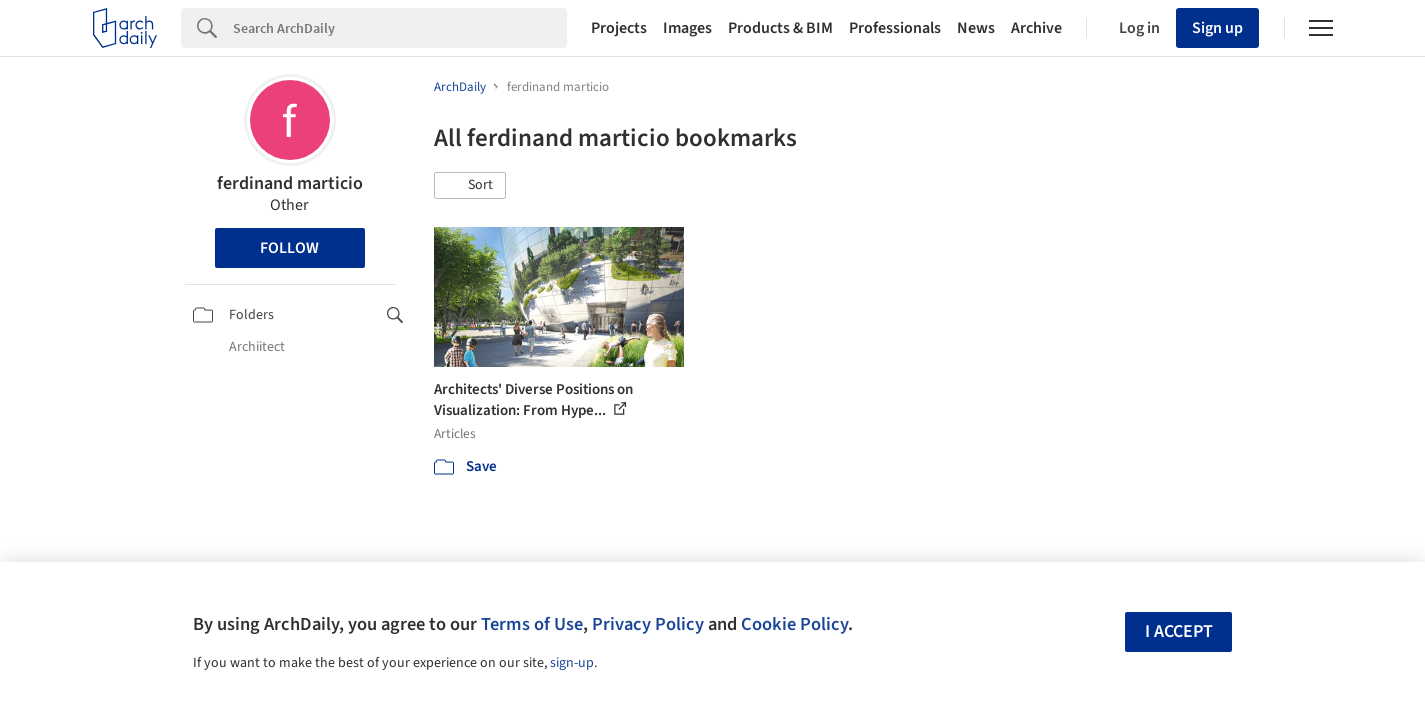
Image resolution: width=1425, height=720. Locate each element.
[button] (470, 186)
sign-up (572, 663)
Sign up (1217, 28)
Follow (289, 248)
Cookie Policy (794, 624)
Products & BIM (780, 28)
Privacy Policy (648, 624)
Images (687, 28)
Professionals (895, 28)
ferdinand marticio (290, 183)
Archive (1036, 28)
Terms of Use (532, 624)
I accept (1179, 631)
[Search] (400, 28)
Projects (619, 28)
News (976, 28)
